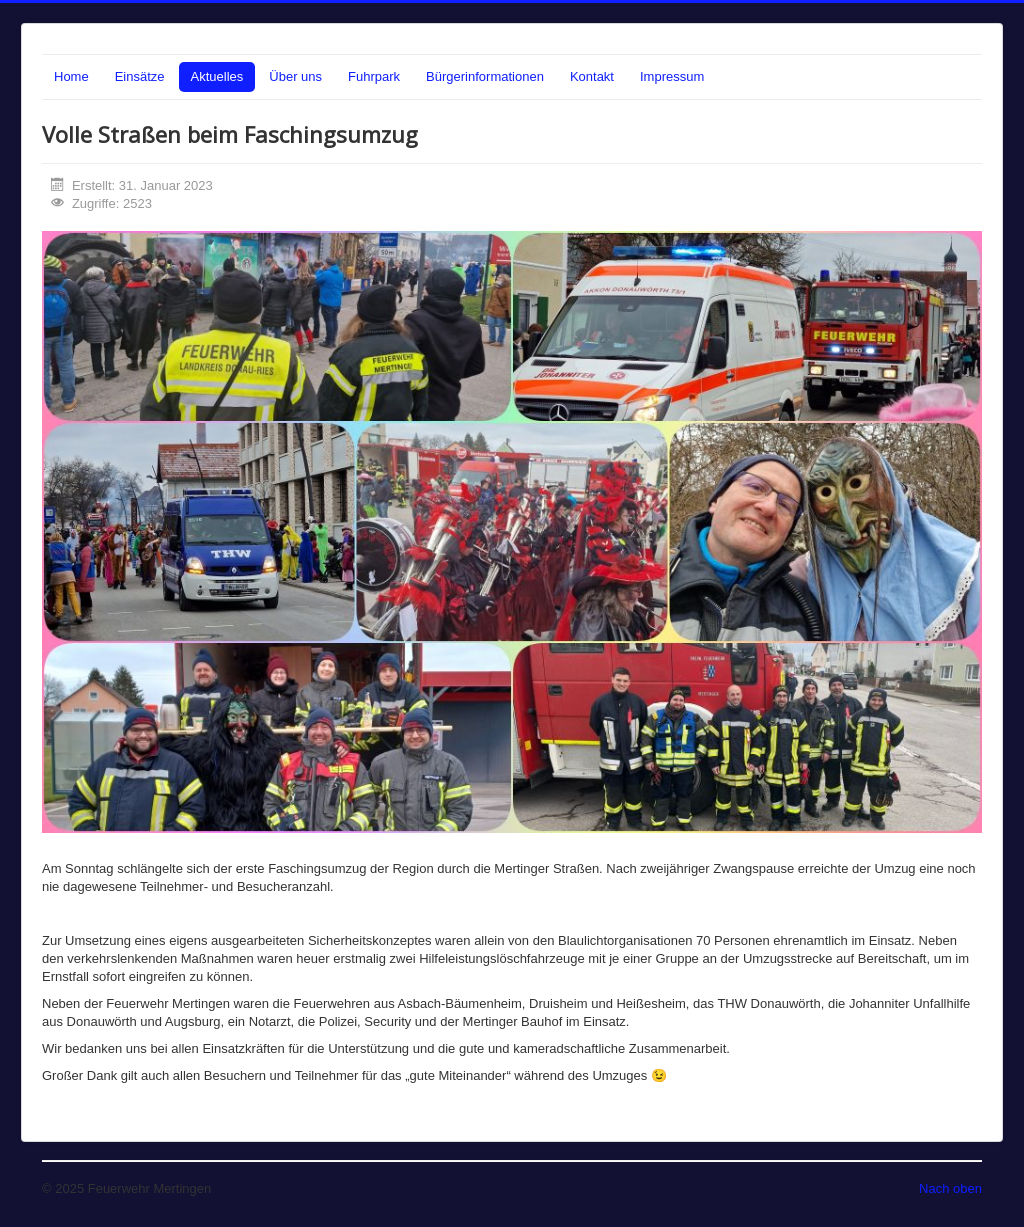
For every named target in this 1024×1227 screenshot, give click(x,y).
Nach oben (950, 1188)
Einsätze (140, 76)
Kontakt (592, 76)
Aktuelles (217, 76)
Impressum (672, 76)
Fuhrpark (374, 76)
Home (71, 76)
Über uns (295, 76)
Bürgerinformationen (485, 76)
